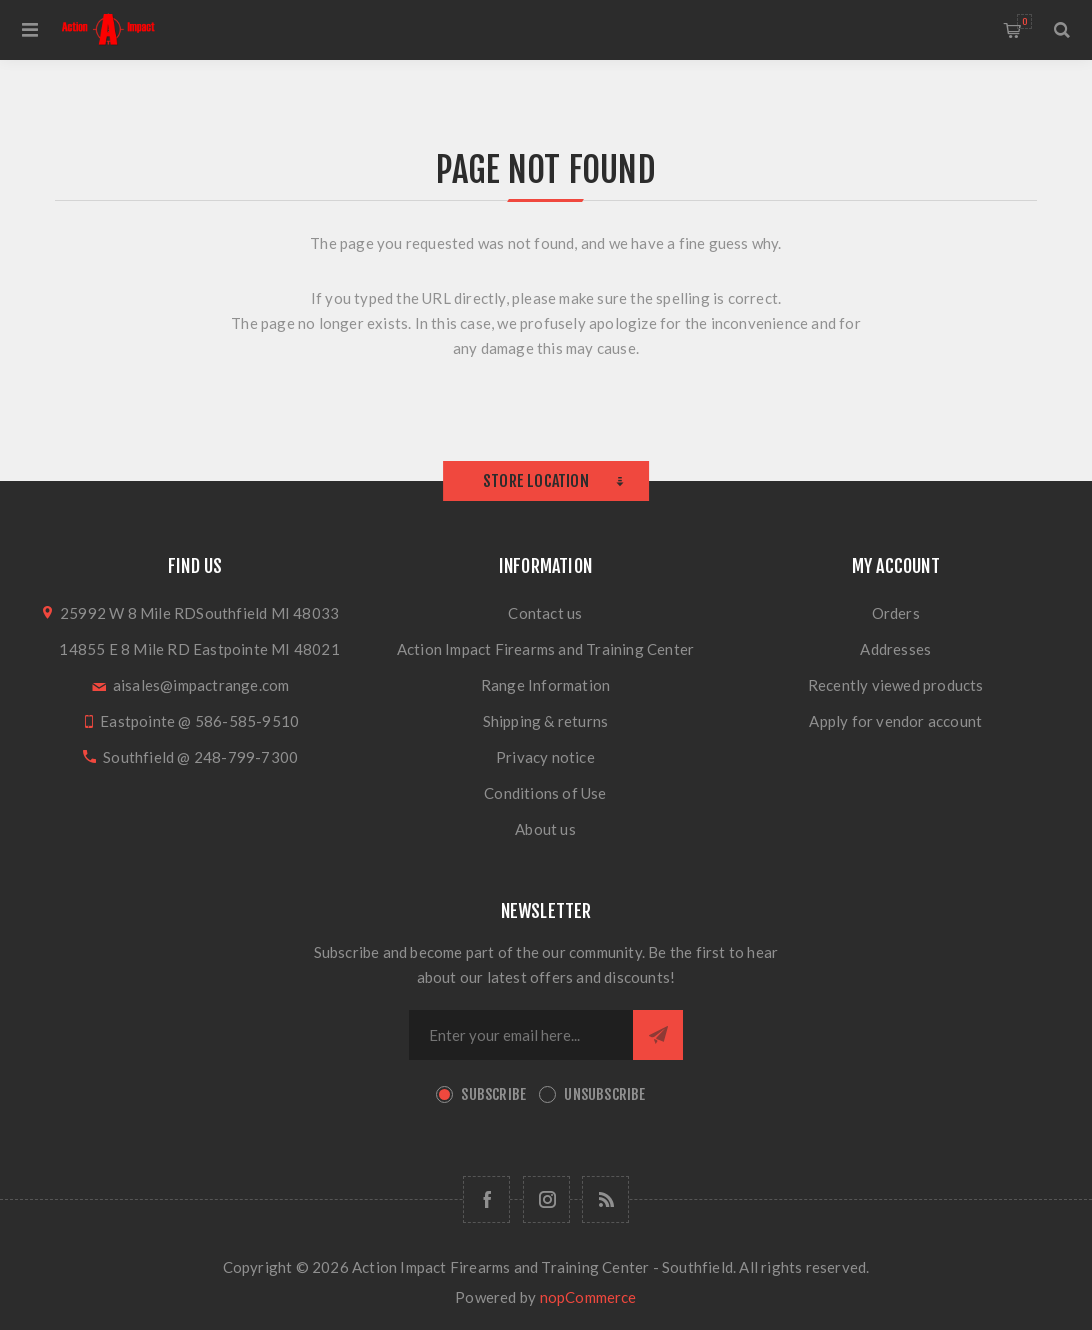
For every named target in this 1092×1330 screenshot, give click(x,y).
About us (545, 829)
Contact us (545, 613)
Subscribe (493, 1094)
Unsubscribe (604, 1094)
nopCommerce (588, 1297)
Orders (896, 613)
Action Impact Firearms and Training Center (545, 649)
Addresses (895, 649)
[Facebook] (486, 1199)
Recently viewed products (896, 685)
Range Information (545, 685)
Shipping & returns (546, 721)
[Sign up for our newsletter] (521, 1035)
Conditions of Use (545, 793)
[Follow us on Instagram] (546, 1199)
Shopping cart (1024, 21)
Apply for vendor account (895, 721)
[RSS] (605, 1199)
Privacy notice (545, 757)
